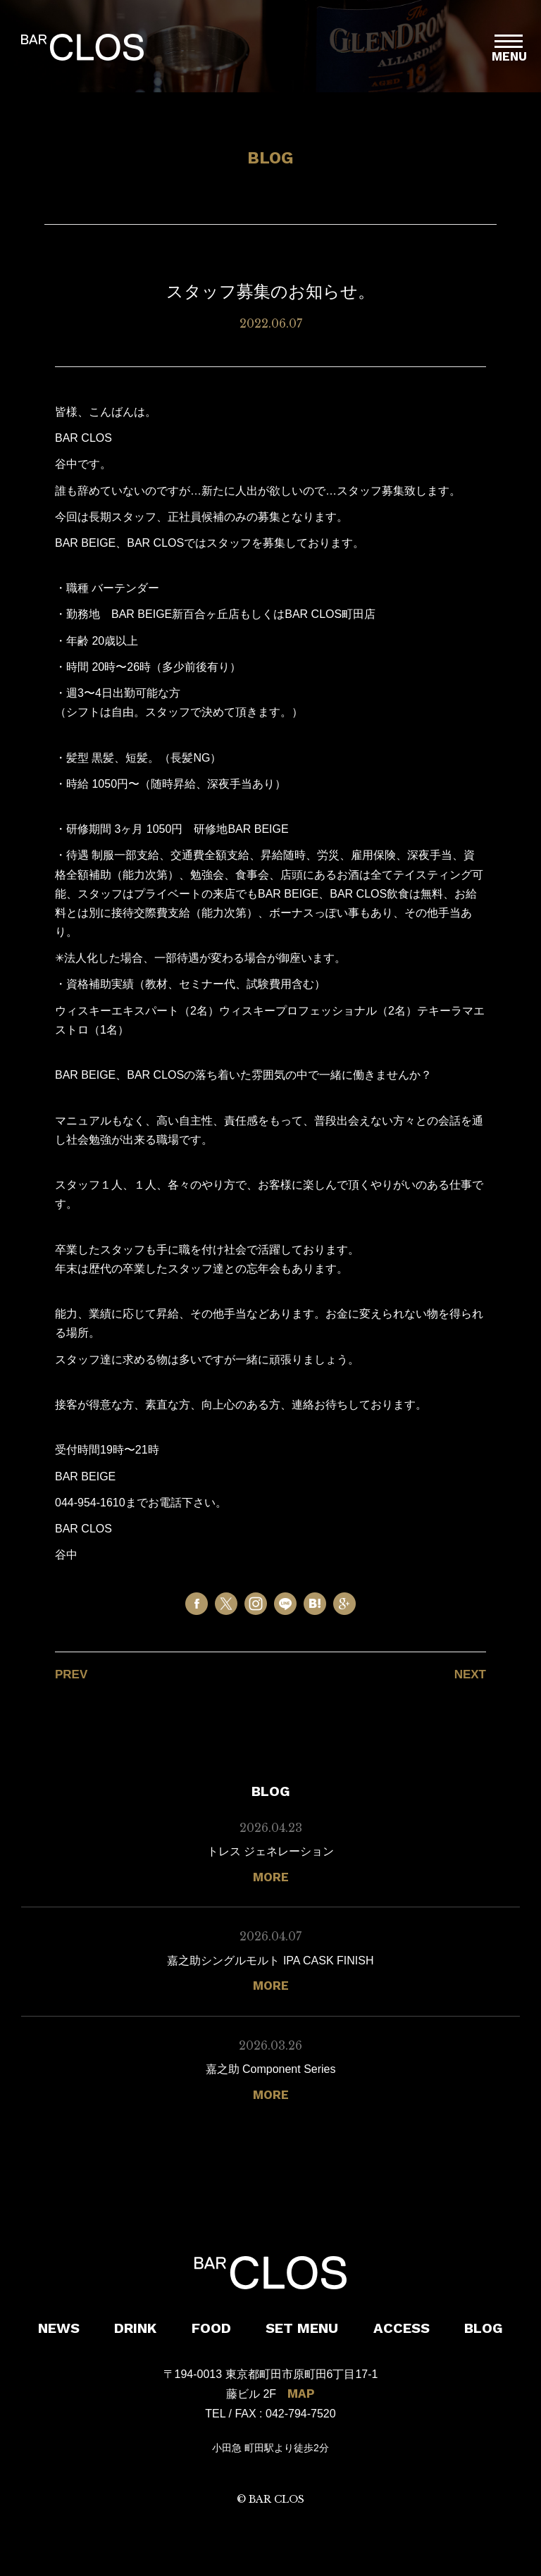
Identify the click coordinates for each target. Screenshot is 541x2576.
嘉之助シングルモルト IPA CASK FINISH (270, 1961)
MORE (271, 1877)
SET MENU (302, 2328)
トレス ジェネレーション (270, 1851)
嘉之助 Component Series (271, 2069)
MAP (301, 2393)
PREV (71, 1674)
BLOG (483, 2328)
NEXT (470, 1674)
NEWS (59, 2328)
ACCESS (401, 2328)
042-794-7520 (301, 2414)
